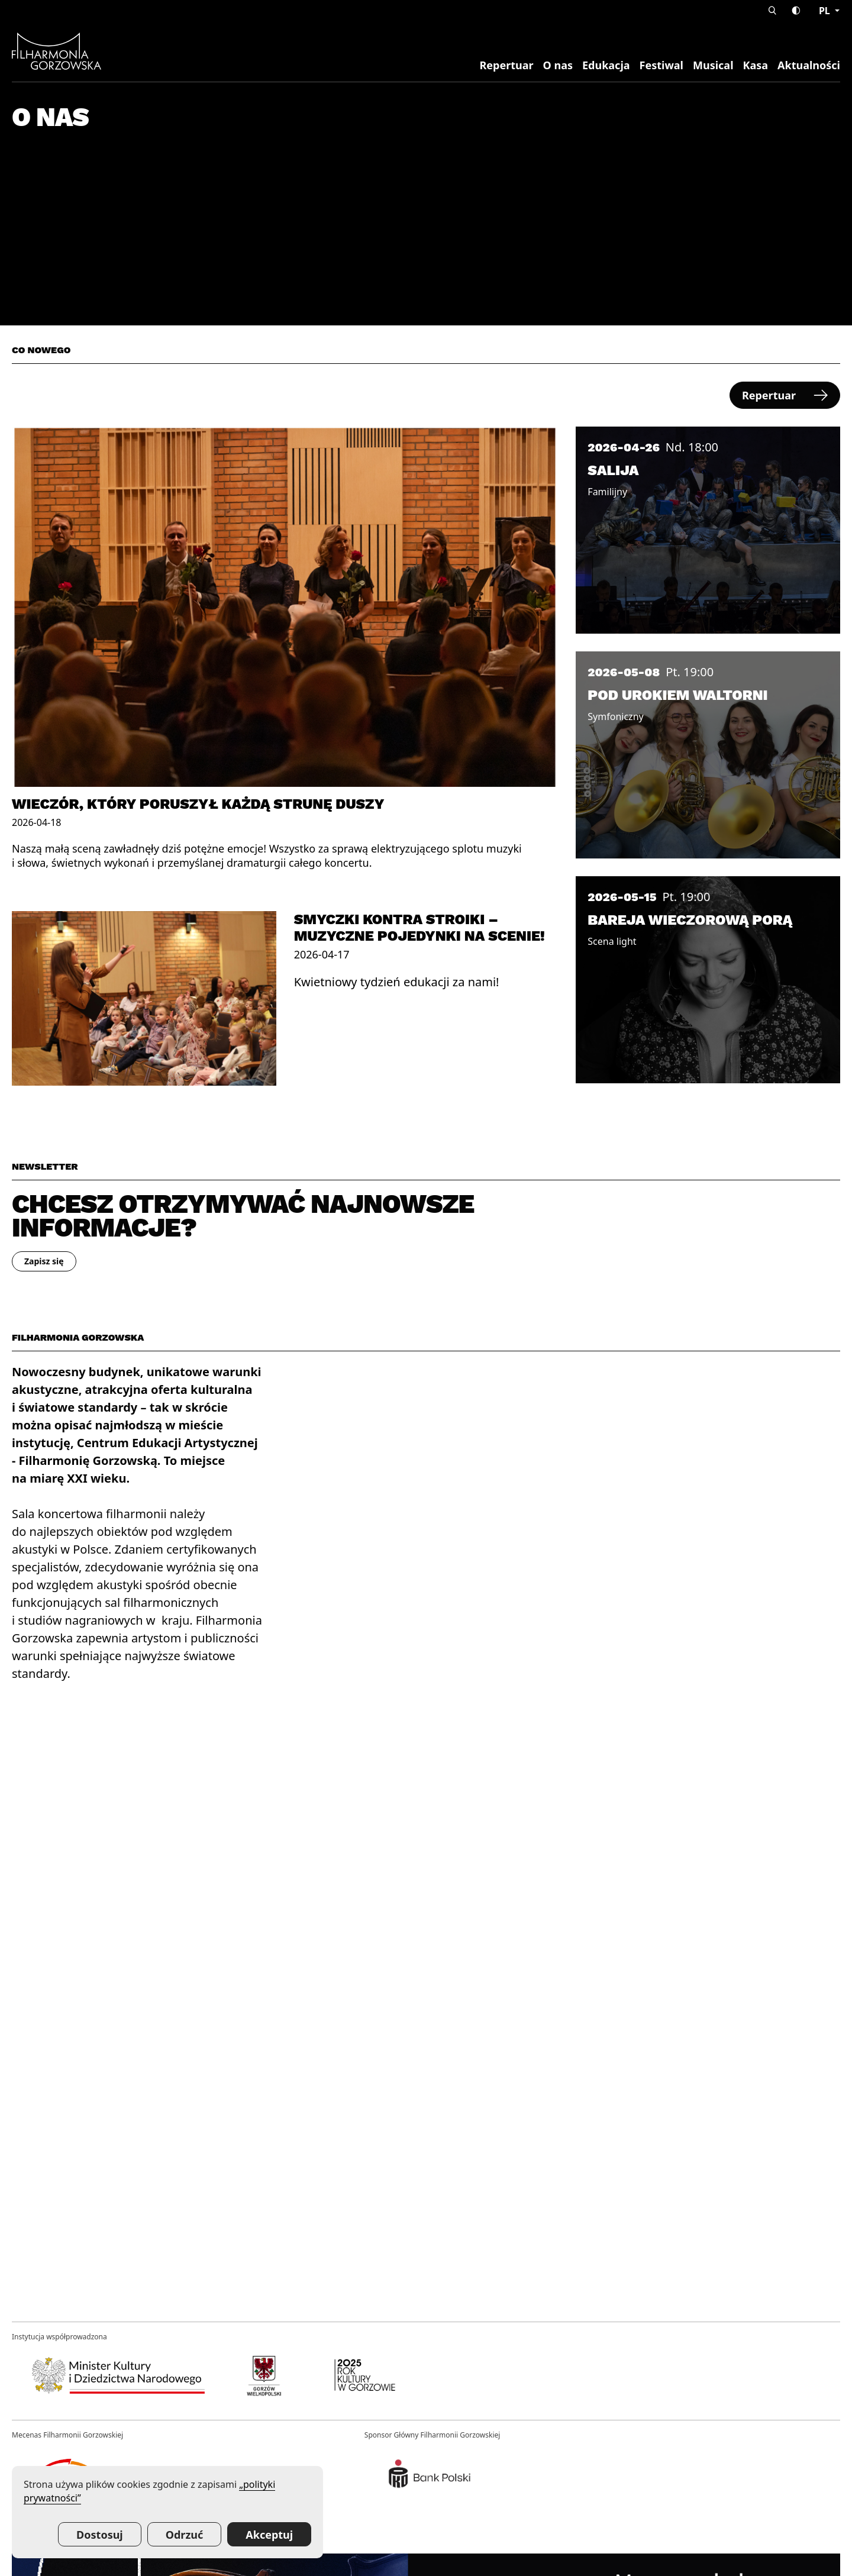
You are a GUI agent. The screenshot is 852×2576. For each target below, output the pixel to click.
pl (825, 10)
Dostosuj (99, 2534)
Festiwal (661, 65)
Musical (713, 65)
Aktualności (808, 65)
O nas (558, 65)
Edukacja (606, 65)
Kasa (756, 65)
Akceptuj (269, 2534)
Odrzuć (185, 2534)
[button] (772, 10)
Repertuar (507, 65)
